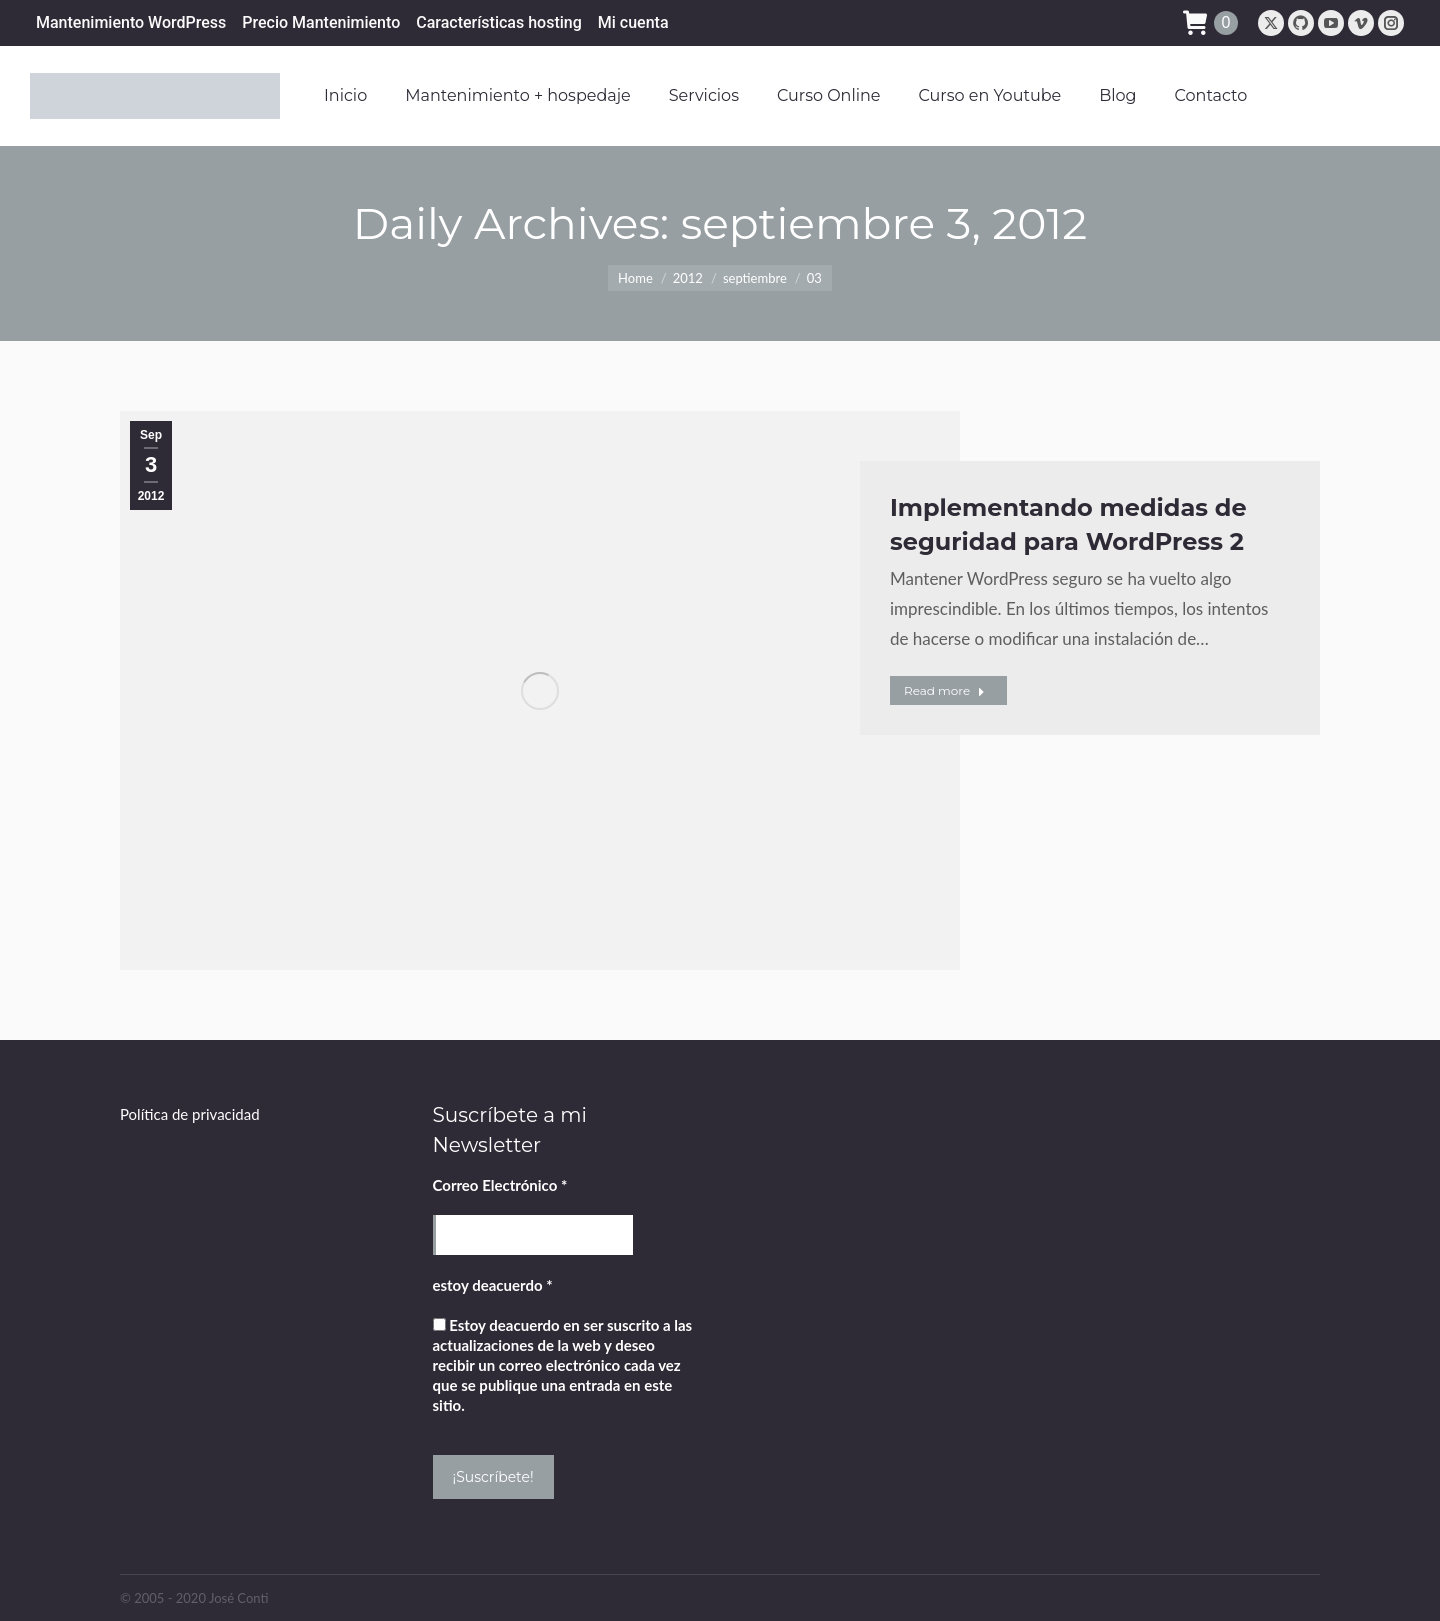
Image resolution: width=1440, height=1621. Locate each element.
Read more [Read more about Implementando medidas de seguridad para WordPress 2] (944, 690)
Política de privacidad (190, 1114)
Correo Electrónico (500, 1185)
